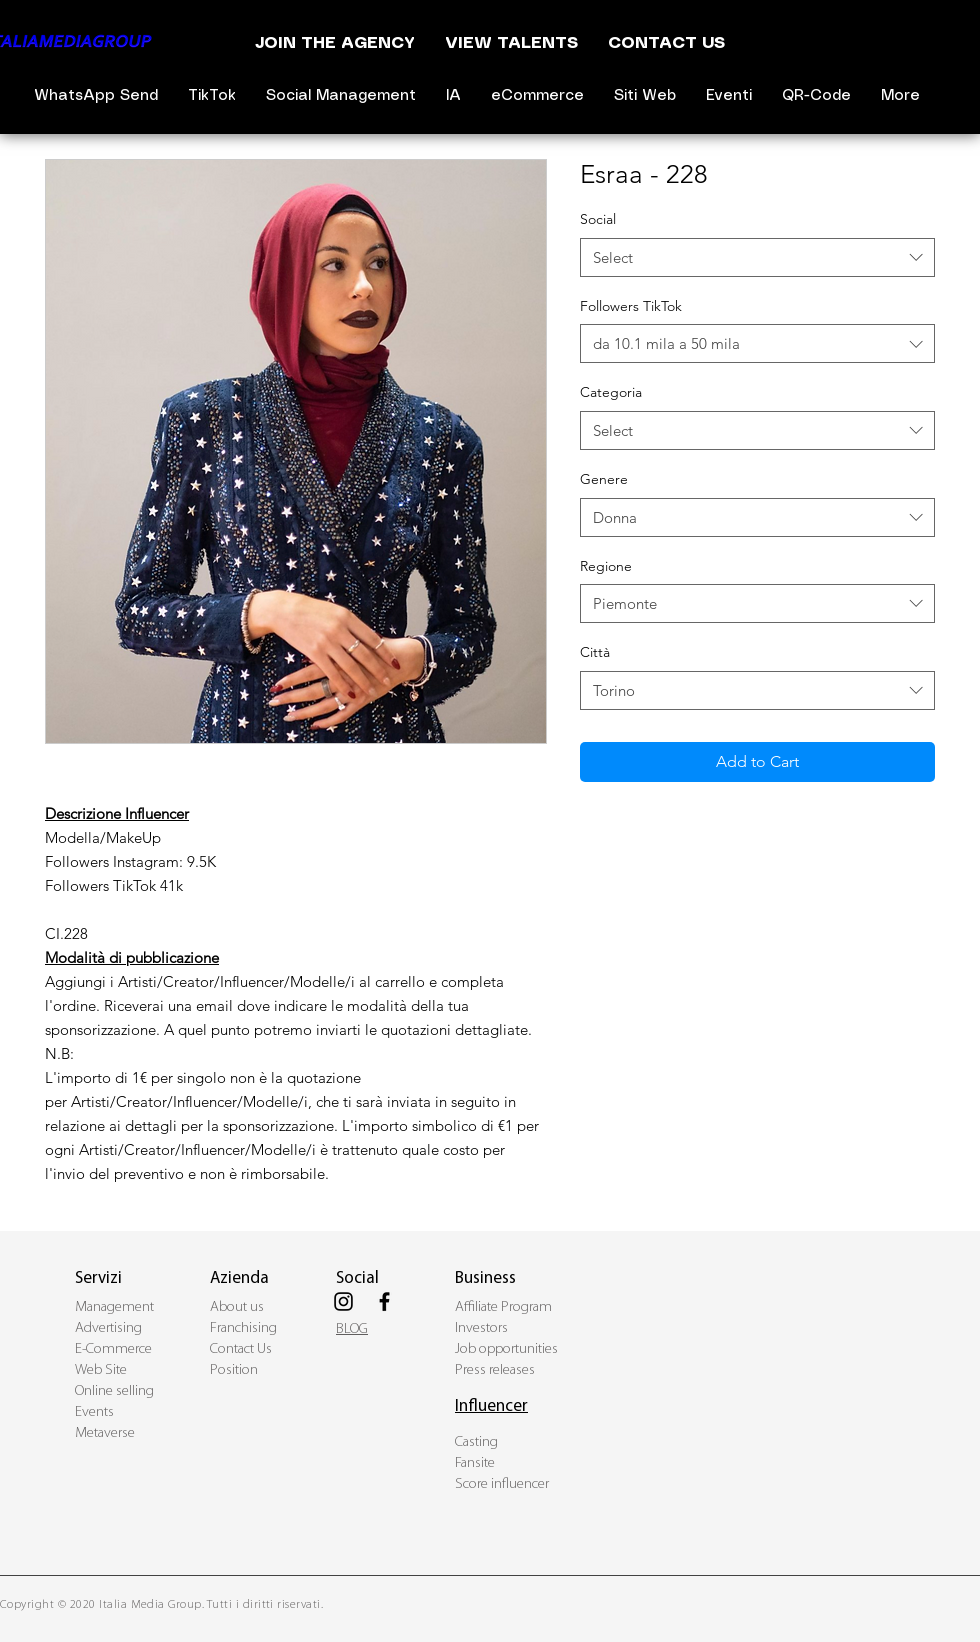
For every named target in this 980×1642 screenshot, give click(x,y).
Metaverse (105, 1433)
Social (598, 219)
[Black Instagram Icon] (343, 1301)
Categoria (611, 392)
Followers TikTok (631, 306)
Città (595, 652)
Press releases (495, 1370)
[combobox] (757, 257)
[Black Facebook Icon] (384, 1301)
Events (94, 1412)
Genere (604, 479)
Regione (606, 566)
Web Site (101, 1370)
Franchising (243, 1328)
